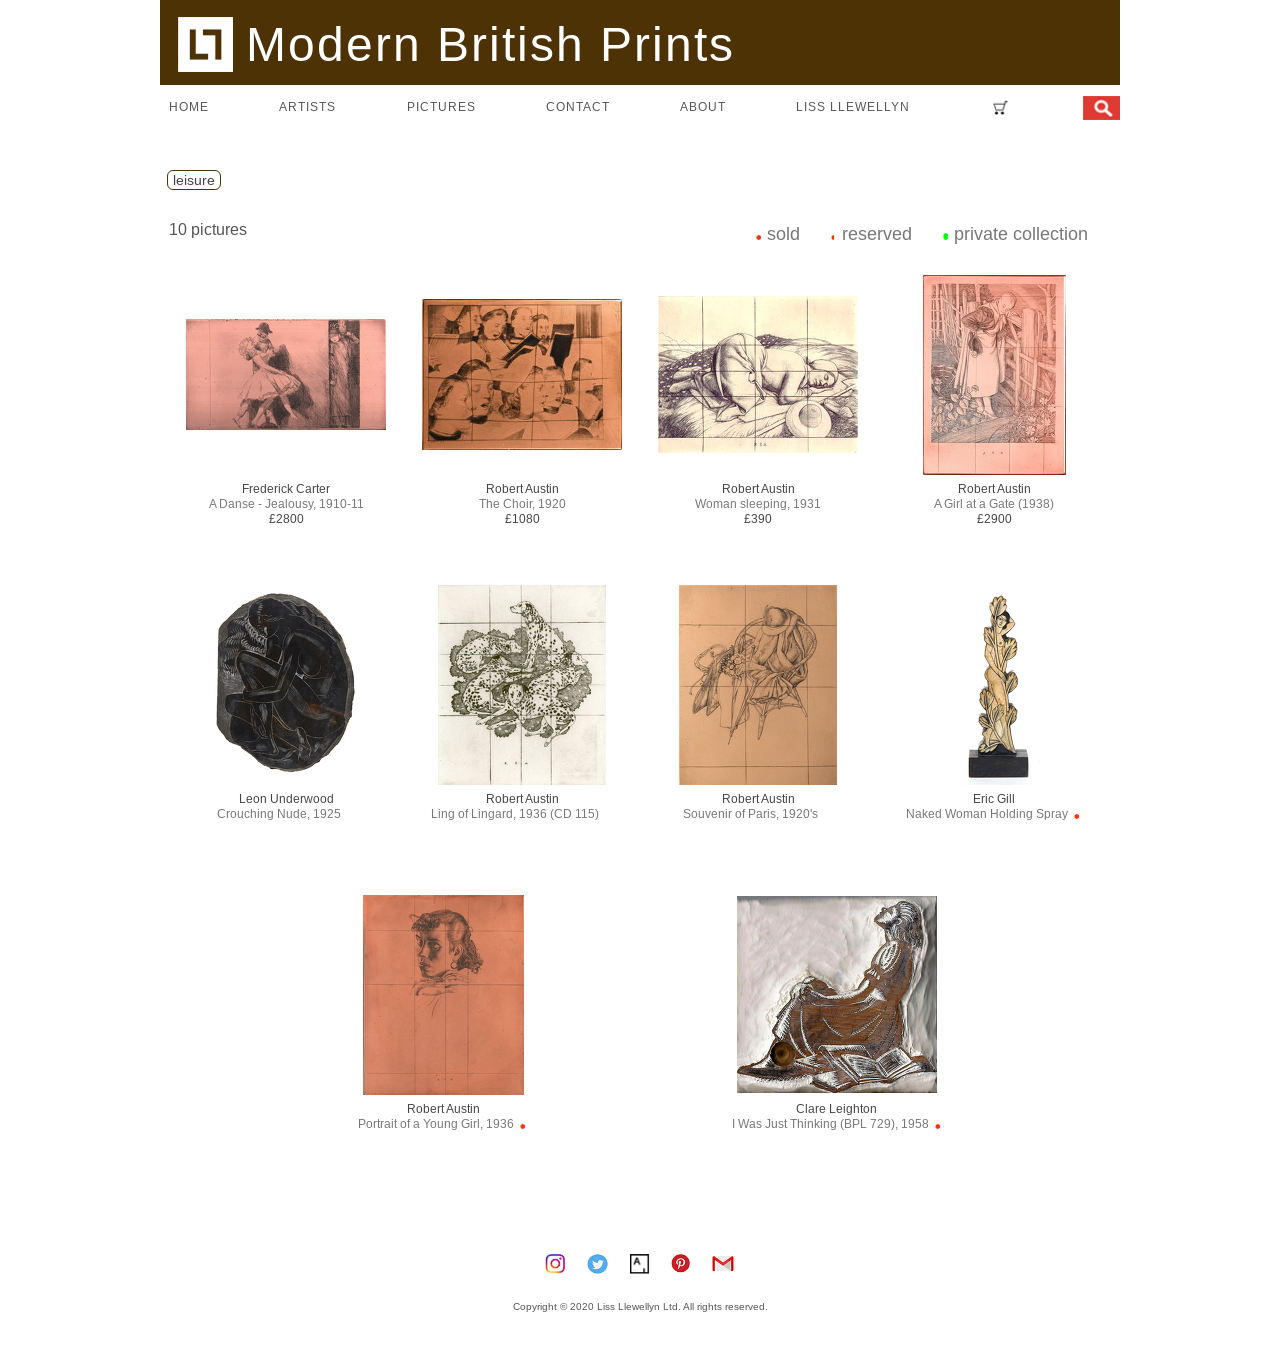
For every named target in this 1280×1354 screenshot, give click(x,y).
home (189, 106)
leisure (194, 180)
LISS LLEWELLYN (853, 106)
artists (307, 106)
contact (578, 106)
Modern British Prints (456, 43)
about (703, 106)
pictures (441, 106)
